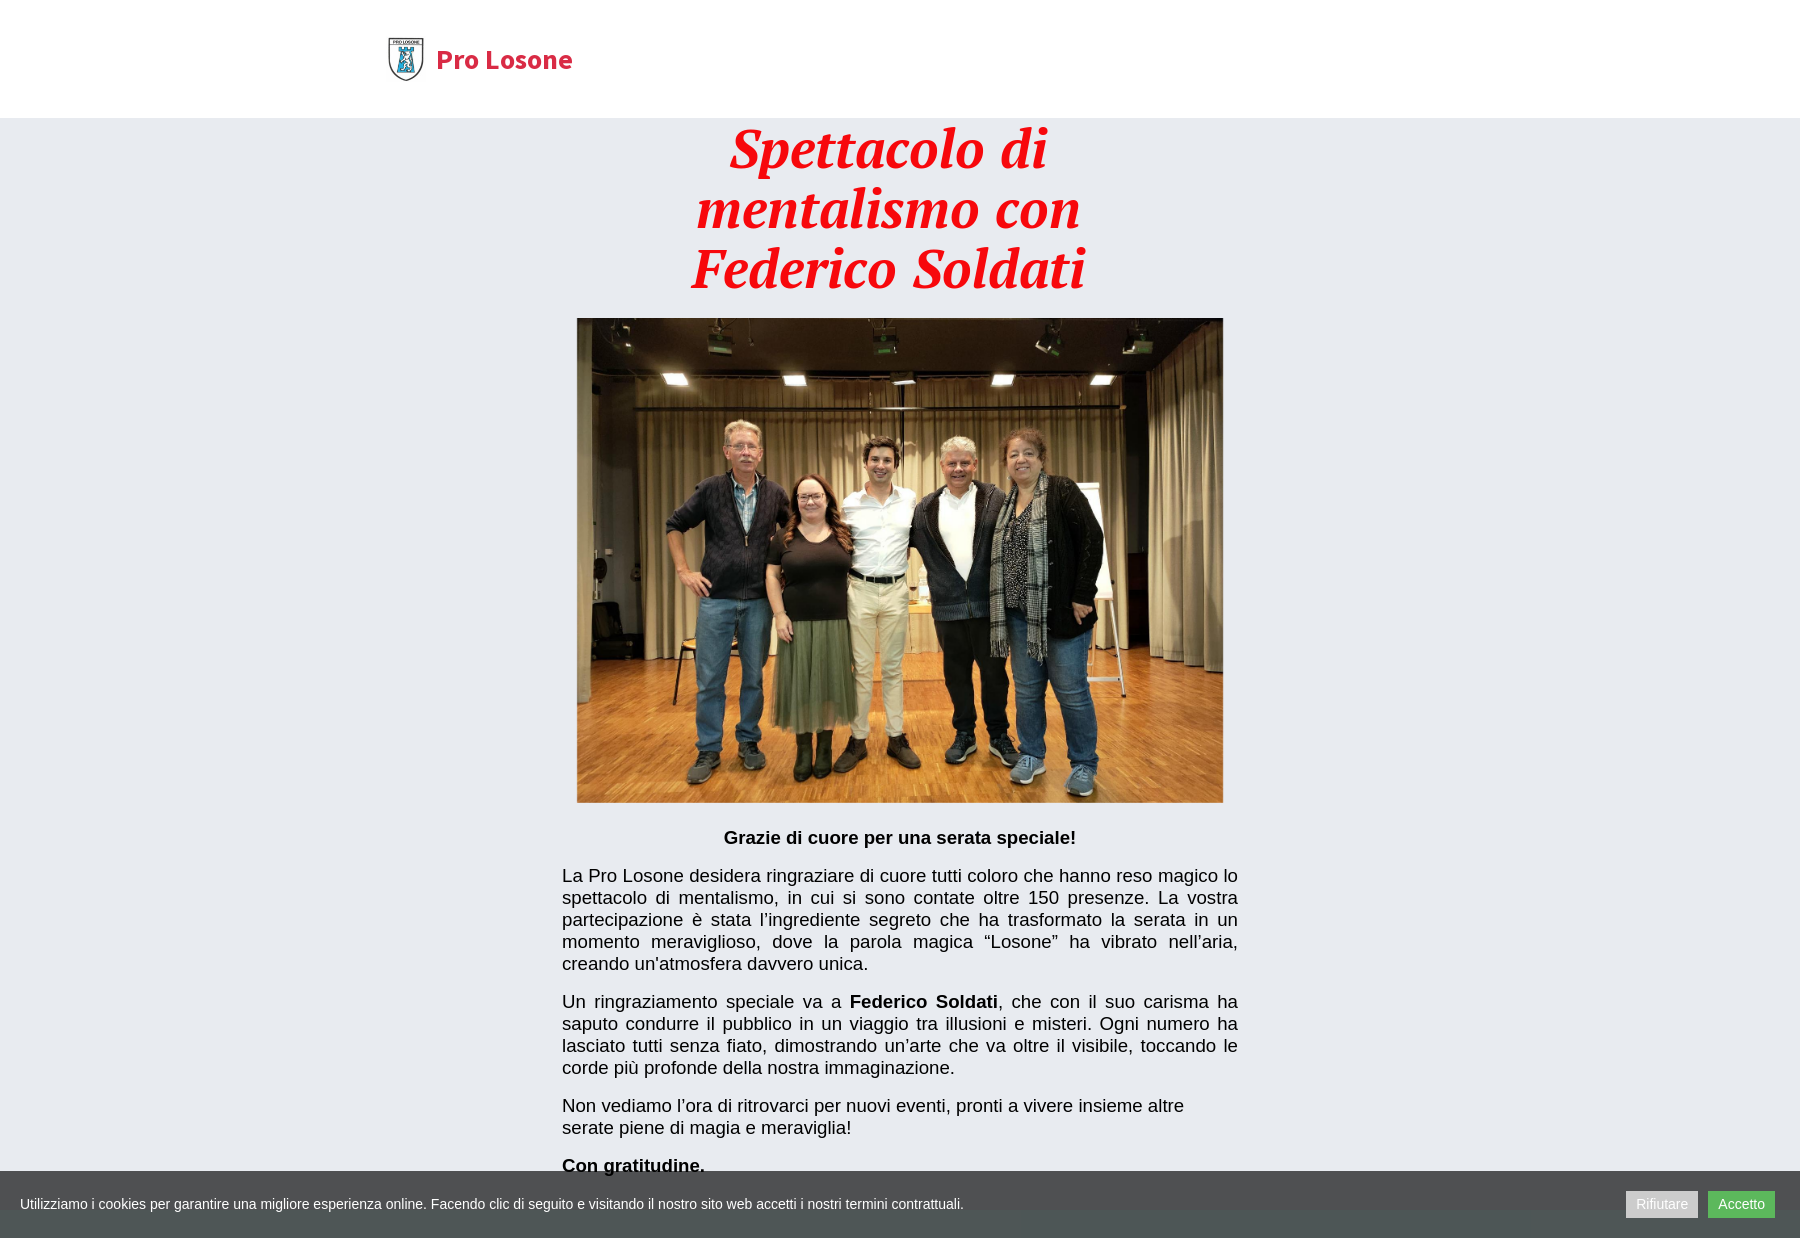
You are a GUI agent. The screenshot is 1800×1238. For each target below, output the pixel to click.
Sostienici (1211, 62)
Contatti (949, 62)
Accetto (1741, 1204)
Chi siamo (741, 62)
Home (636, 62)
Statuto (850, 62)
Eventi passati (1076, 62)
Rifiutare (1662, 1204)
